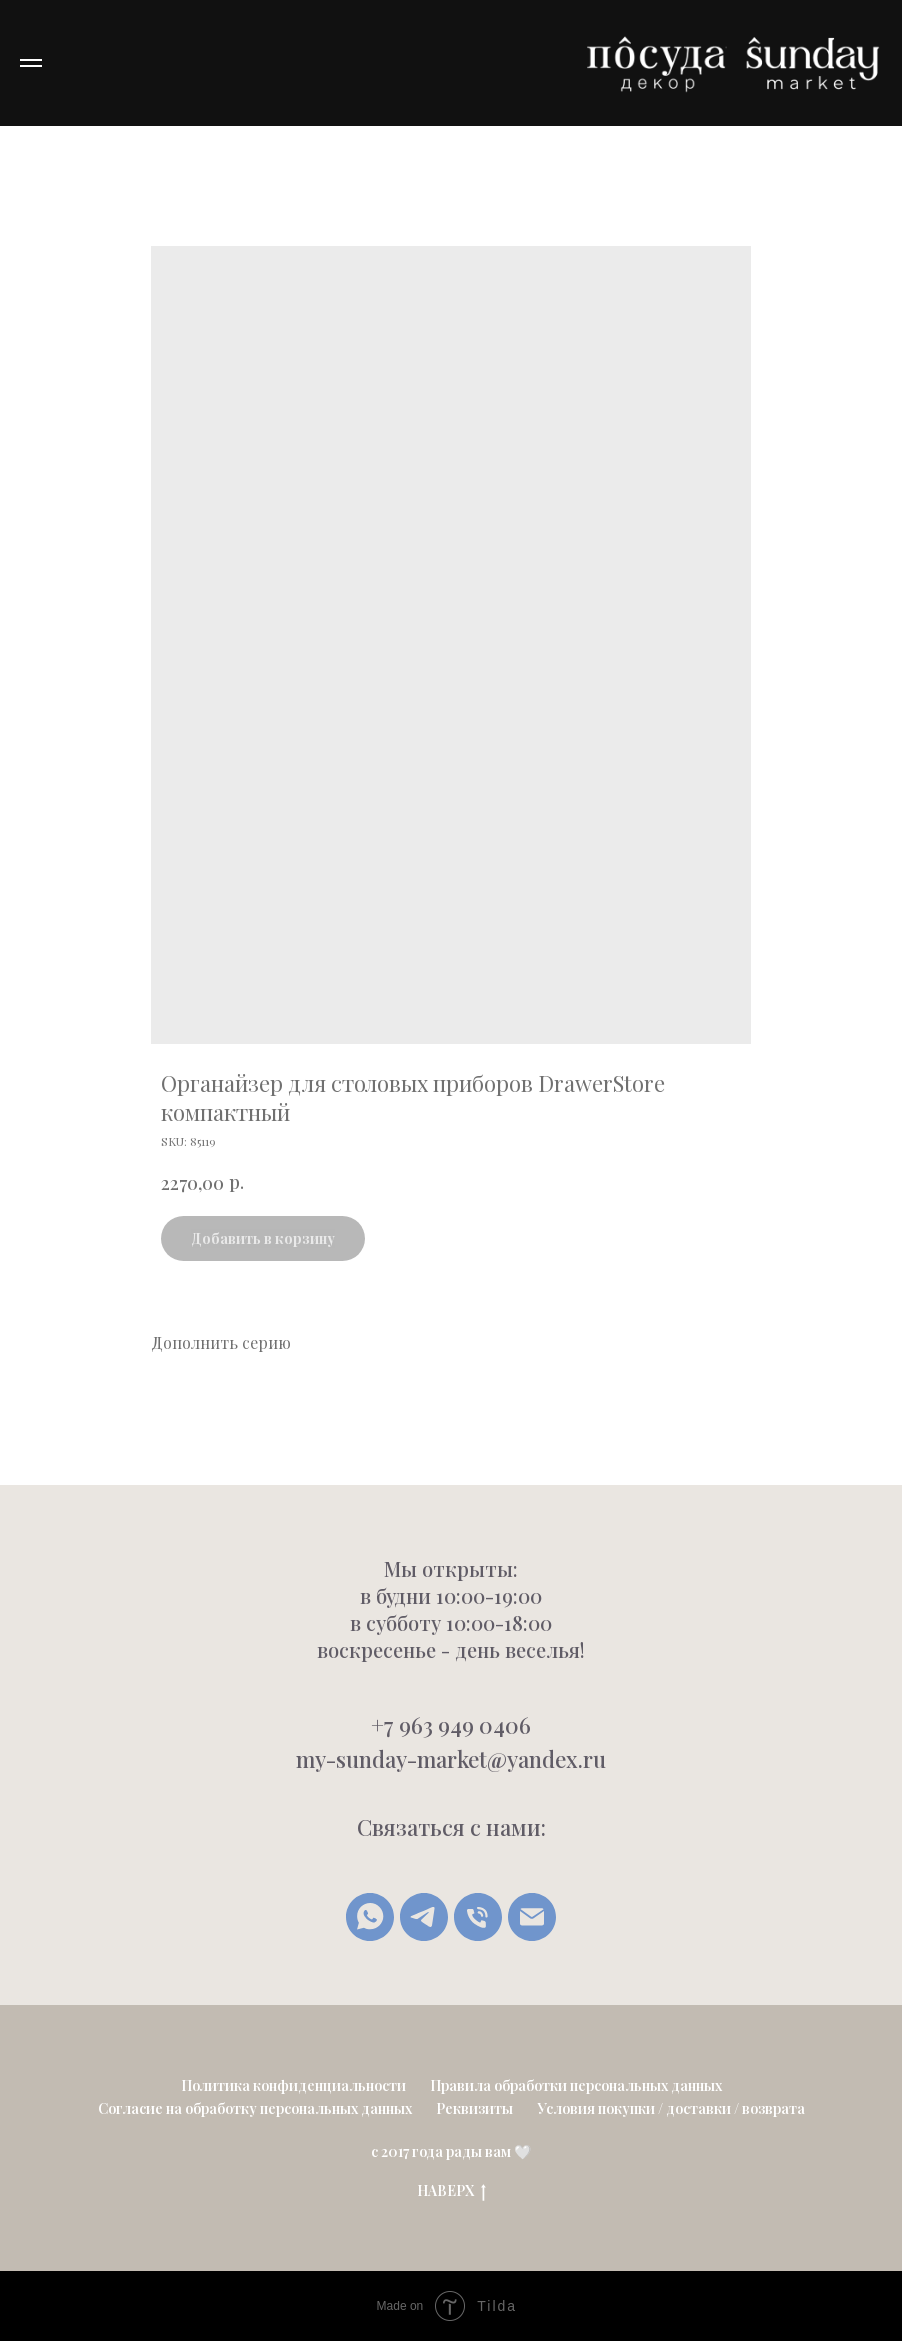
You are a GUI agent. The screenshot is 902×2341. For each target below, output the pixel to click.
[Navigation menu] (31, 63)
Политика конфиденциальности (293, 2085)
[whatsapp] (370, 1917)
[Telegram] (424, 1917)
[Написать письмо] (532, 1917)
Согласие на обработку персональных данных (255, 2108)
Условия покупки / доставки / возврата (671, 2108)
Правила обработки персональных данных (576, 2085)
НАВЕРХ (451, 2191)
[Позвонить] (478, 1917)
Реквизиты (474, 2108)
